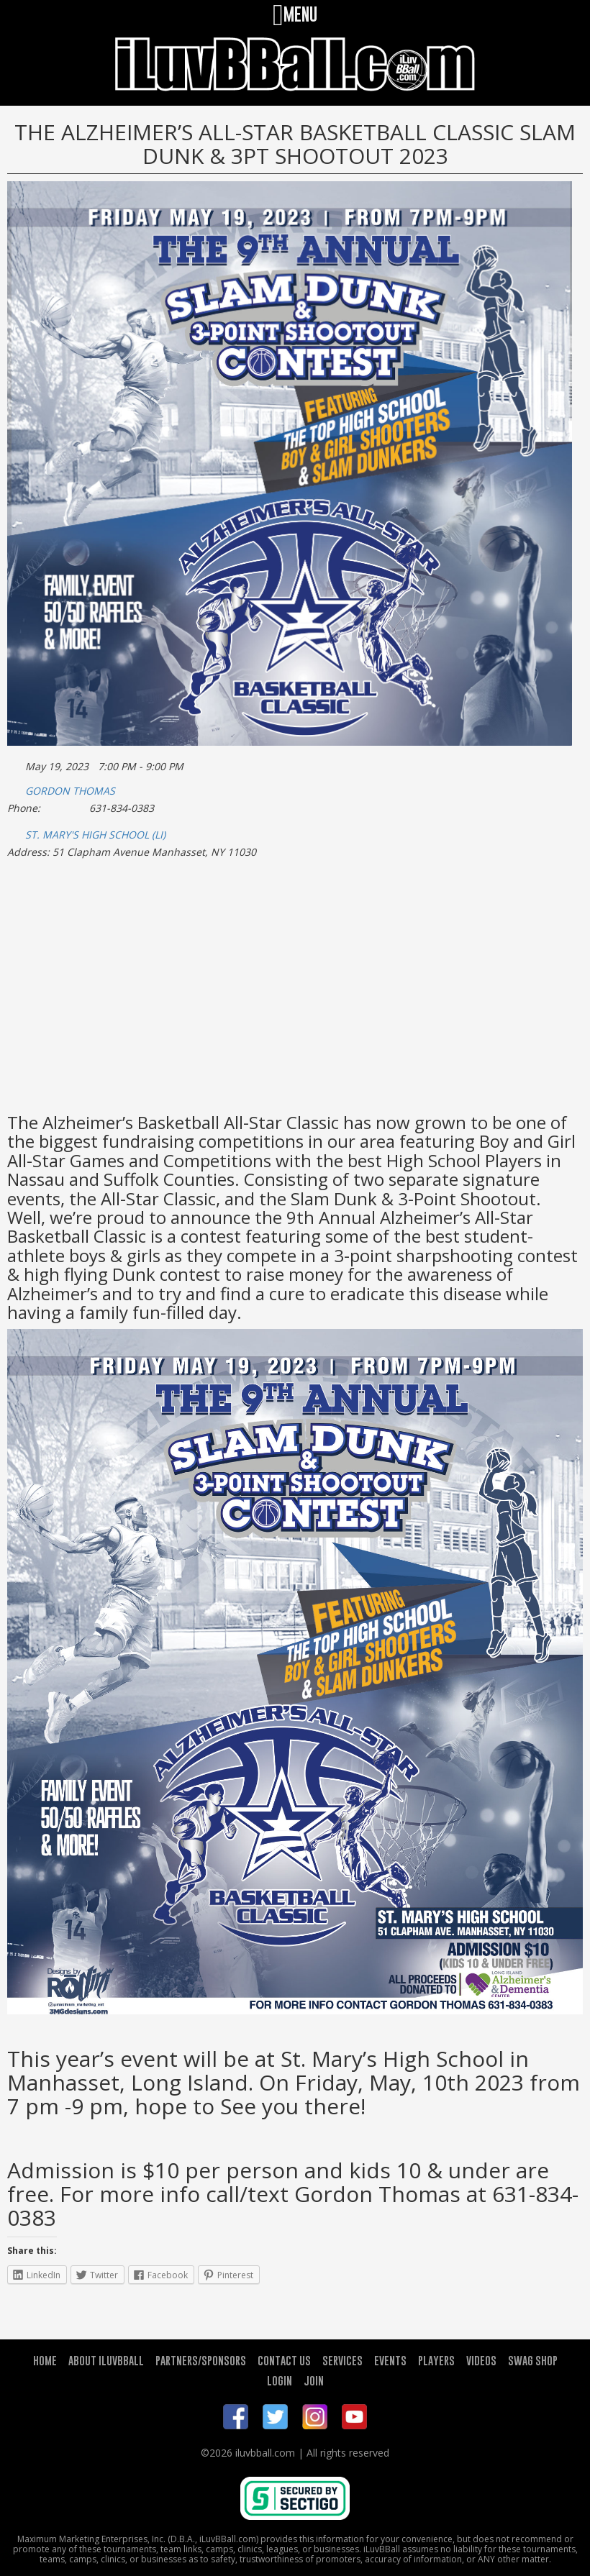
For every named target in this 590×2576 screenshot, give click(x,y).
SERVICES (342, 2360)
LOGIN (279, 2380)
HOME (45, 2360)
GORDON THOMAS (70, 791)
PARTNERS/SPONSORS (200, 2360)
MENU (295, 14)
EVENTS (390, 2360)
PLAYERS (436, 2360)
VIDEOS (481, 2360)
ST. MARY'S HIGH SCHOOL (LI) (95, 834)
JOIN (314, 2380)
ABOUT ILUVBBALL (106, 2360)
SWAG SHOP (533, 2360)
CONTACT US (284, 2360)
